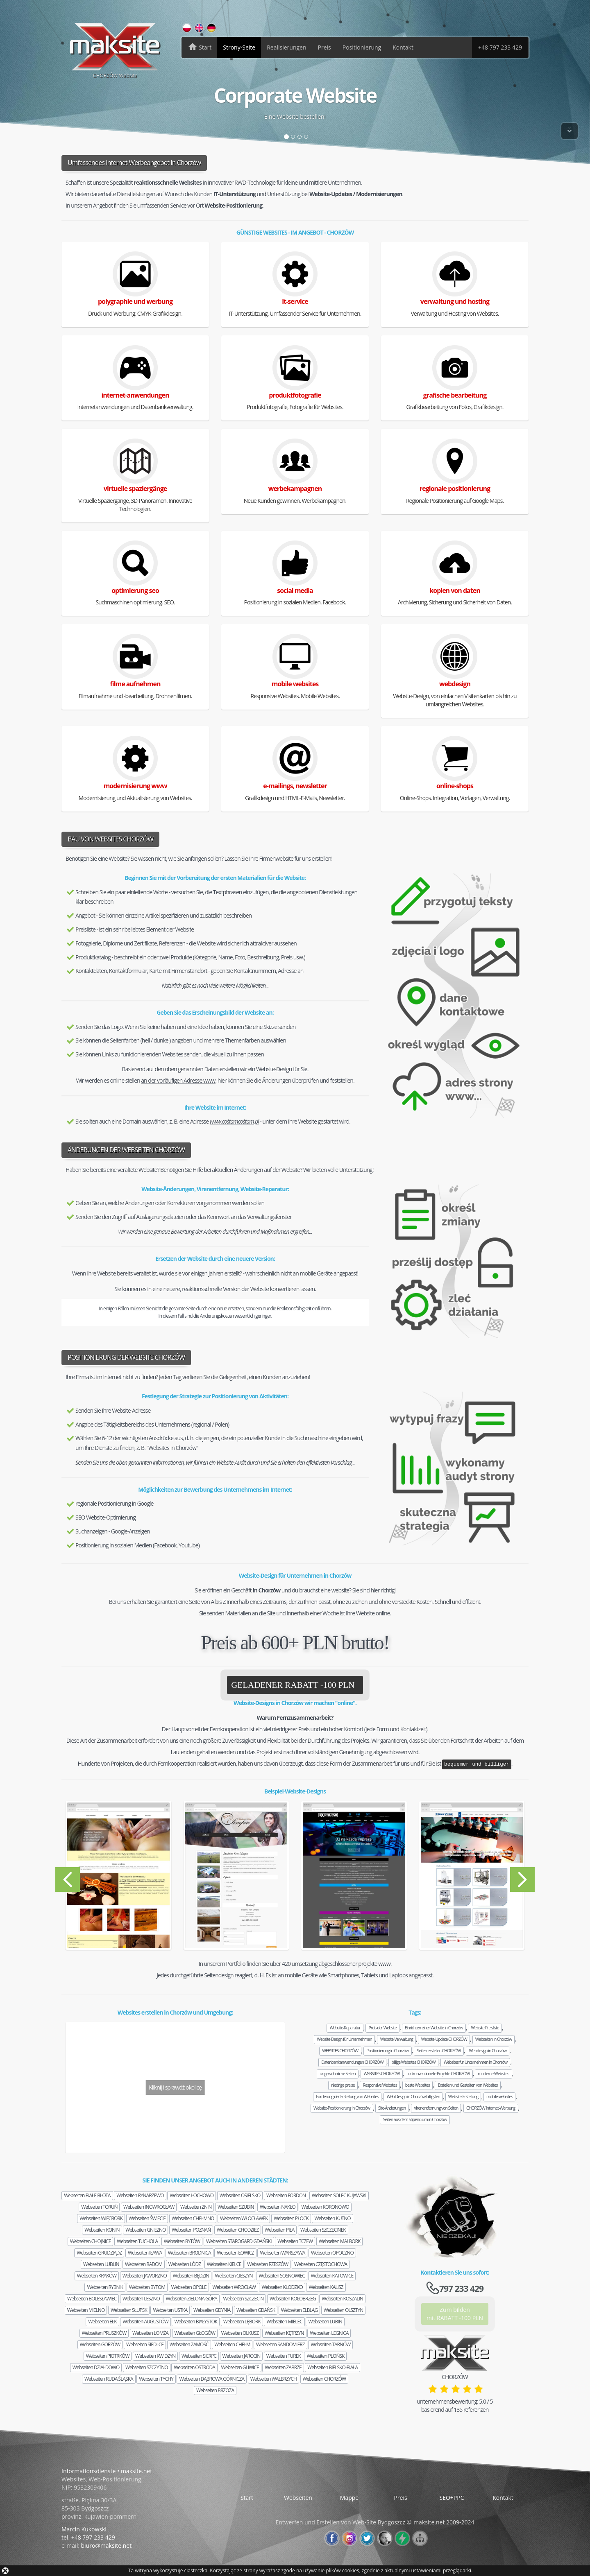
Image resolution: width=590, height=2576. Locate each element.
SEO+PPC (451, 2497)
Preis (324, 47)
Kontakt (403, 47)
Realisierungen (286, 47)
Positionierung (362, 47)
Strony (239, 47)
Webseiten (87, 2195)
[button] (91, 1879)
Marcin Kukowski (84, 2529)
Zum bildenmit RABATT (455, 2314)
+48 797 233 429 (500, 47)
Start (247, 2497)
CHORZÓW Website (115, 49)
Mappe (349, 2497)
